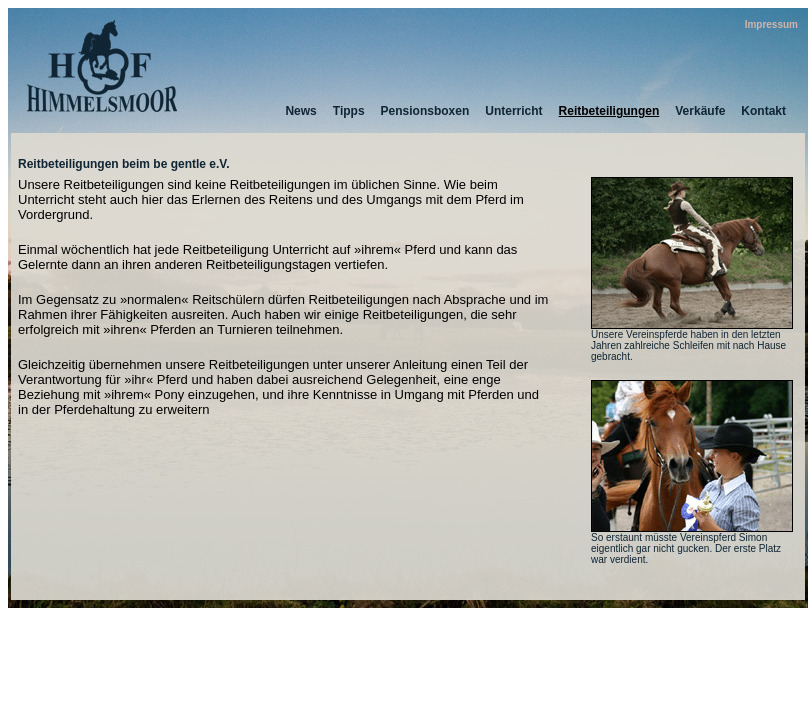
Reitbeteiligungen (609, 111)
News (300, 111)
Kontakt (763, 111)
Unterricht (513, 111)
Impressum (771, 24)
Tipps (349, 111)
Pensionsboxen (425, 111)
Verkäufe (700, 111)
